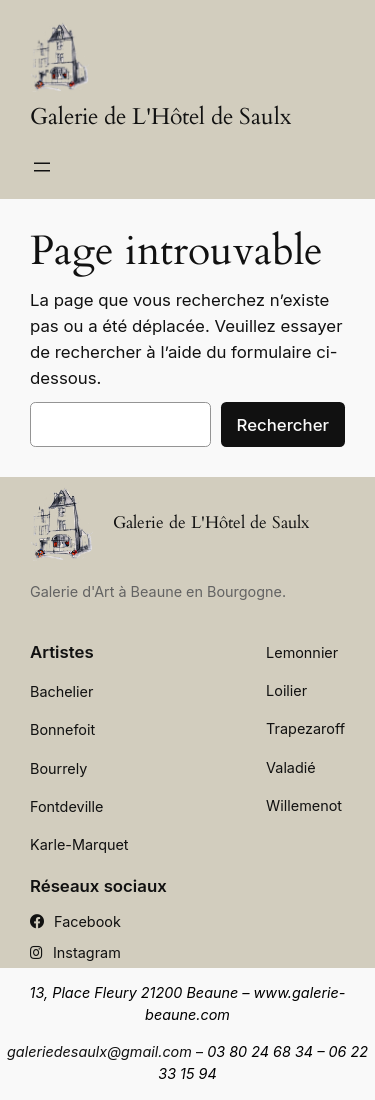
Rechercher (283, 425)
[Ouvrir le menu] (42, 167)
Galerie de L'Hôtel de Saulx (160, 117)
